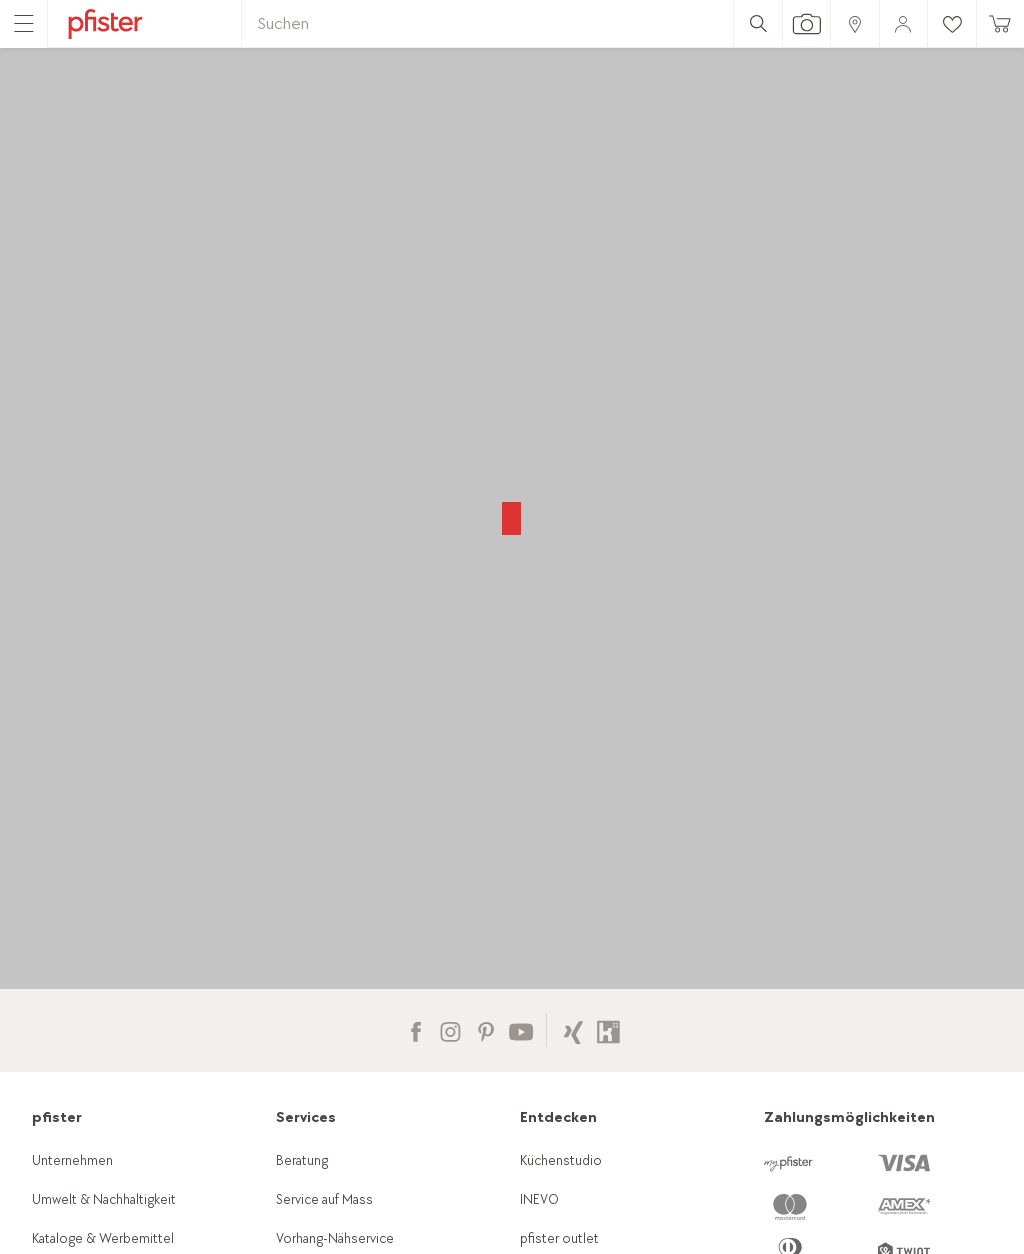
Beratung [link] (302, 1160)
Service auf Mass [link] (324, 1199)
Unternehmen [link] (72, 1160)
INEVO (539, 1199)
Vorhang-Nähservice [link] (335, 1238)
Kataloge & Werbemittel (103, 1238)
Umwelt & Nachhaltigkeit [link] (104, 1199)
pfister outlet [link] (559, 1238)
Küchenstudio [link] (561, 1160)
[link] (854, 23)
